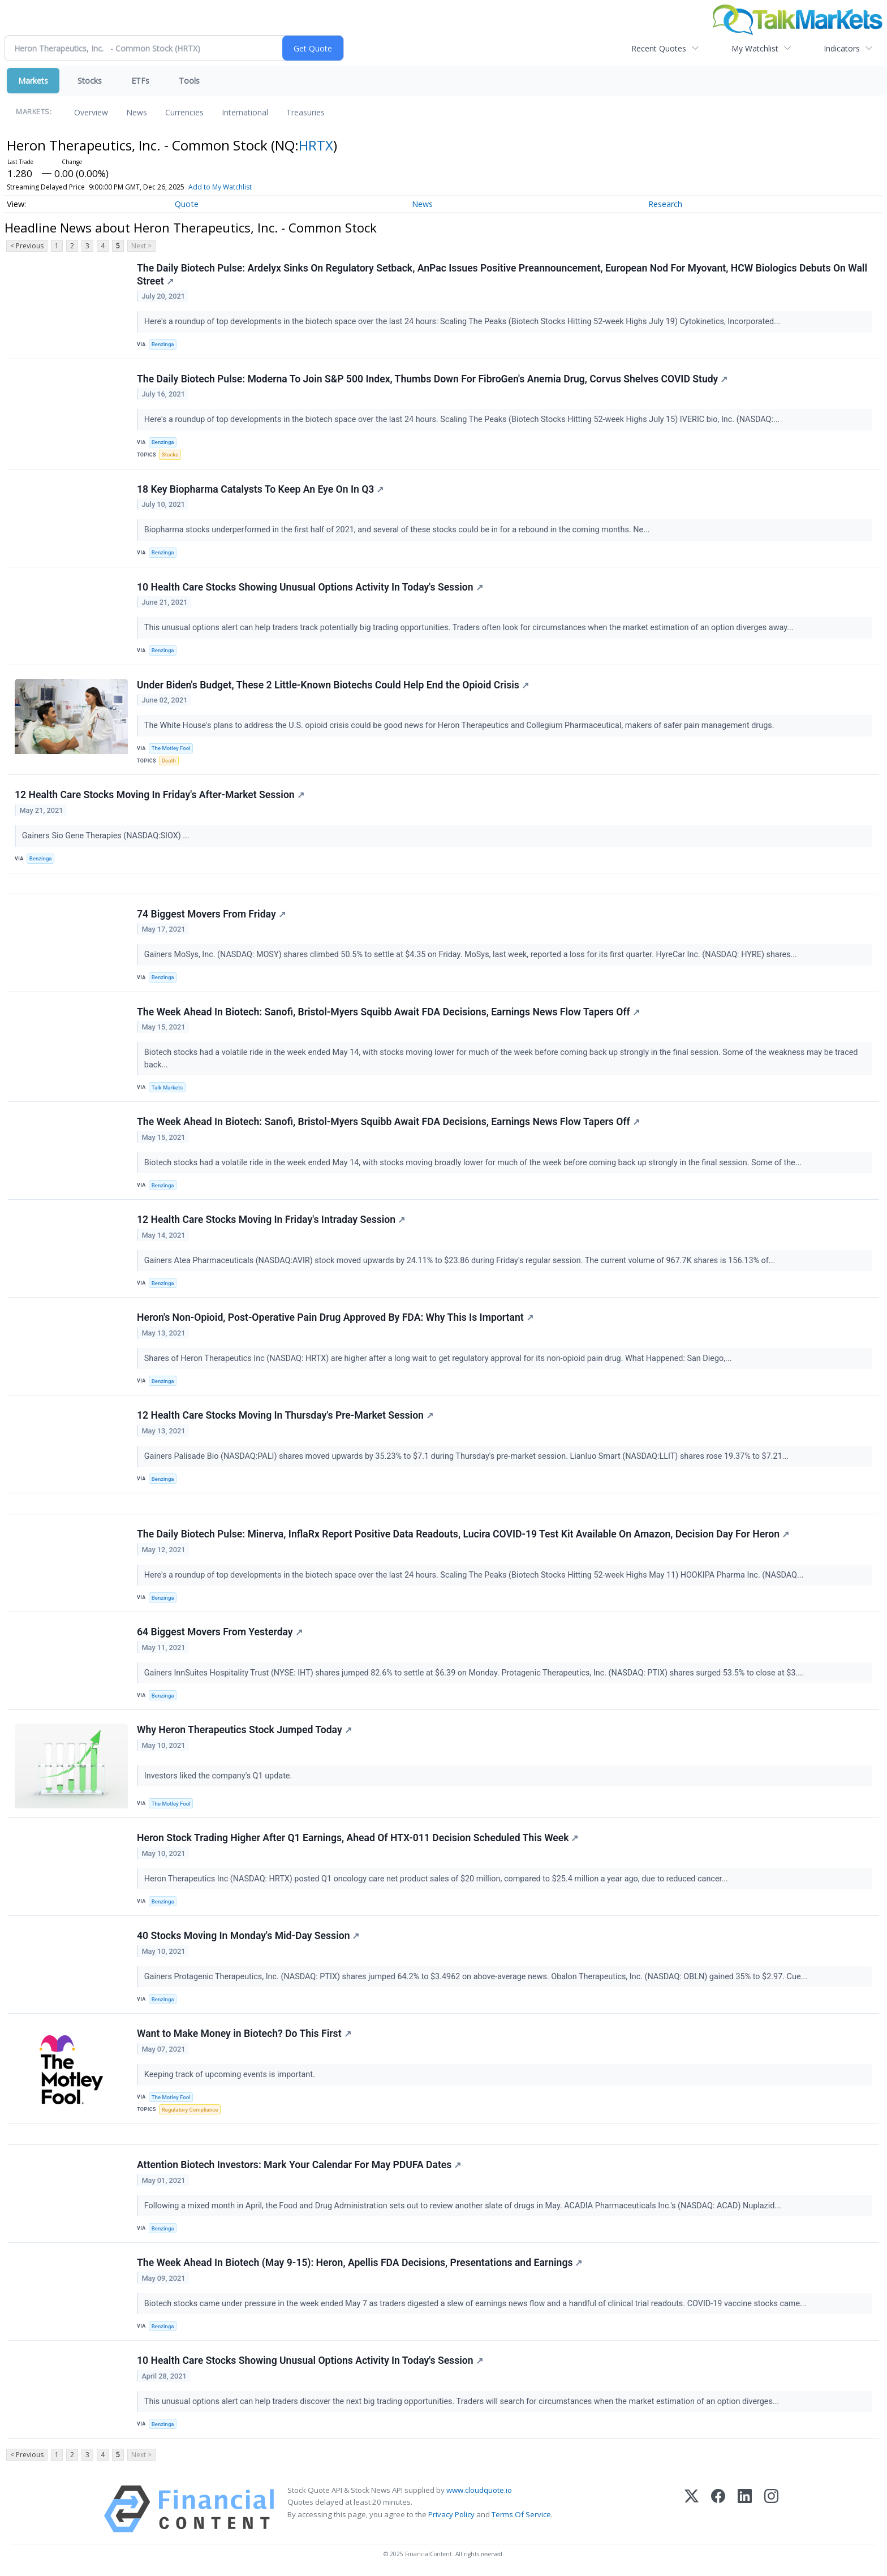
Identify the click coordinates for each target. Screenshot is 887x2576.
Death (169, 760)
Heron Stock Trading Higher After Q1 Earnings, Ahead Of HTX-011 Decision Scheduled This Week (357, 1837)
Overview (91, 112)
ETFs (140, 80)
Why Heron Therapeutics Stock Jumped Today (244, 1729)
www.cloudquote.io (479, 2490)
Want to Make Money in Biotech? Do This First (244, 2033)
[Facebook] (718, 2509)
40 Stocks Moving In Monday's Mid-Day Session (248, 1935)
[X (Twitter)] (691, 2509)
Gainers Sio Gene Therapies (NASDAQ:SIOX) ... (106, 836)
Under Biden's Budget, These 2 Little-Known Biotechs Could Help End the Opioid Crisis (333, 685)
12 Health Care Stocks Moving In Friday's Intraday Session (271, 1219)
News (136, 112)
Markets (33, 80)
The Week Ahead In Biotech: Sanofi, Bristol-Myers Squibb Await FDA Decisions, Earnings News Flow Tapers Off (388, 1012)
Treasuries (305, 112)
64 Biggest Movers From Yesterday (220, 1632)
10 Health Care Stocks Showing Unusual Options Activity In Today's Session (310, 587)
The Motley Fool (171, 748)
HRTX (316, 145)
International (245, 112)
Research (665, 204)
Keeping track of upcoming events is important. (230, 2074)
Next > (141, 246)
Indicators (842, 48)
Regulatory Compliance (190, 2110)
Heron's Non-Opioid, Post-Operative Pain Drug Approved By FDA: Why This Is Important (335, 1317)
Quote (187, 204)
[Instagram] (771, 2509)
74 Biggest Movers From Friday (211, 914)
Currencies (184, 112)
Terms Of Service (521, 2514)
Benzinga (163, 344)
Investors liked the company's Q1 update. (219, 1776)
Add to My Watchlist (238, 187)
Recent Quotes (658, 48)
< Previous (27, 246)
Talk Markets (167, 1087)
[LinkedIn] (744, 2509)
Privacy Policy (451, 2514)
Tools (189, 80)
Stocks (89, 80)
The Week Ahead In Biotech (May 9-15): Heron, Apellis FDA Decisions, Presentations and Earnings (359, 2262)
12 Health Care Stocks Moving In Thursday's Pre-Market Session (285, 1415)
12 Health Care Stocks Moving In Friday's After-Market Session (159, 794)
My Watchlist (754, 48)
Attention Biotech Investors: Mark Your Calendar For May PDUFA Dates (299, 2164)
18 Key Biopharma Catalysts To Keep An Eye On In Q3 (260, 489)
